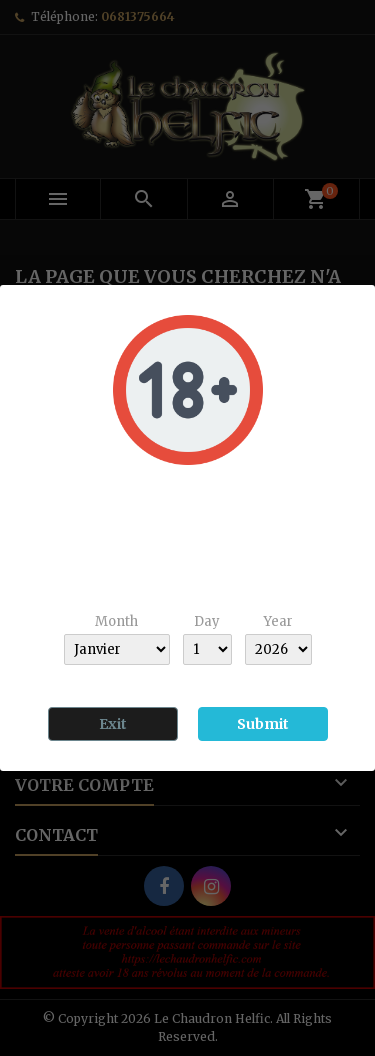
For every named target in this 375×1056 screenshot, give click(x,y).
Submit (263, 724)
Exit (113, 724)
